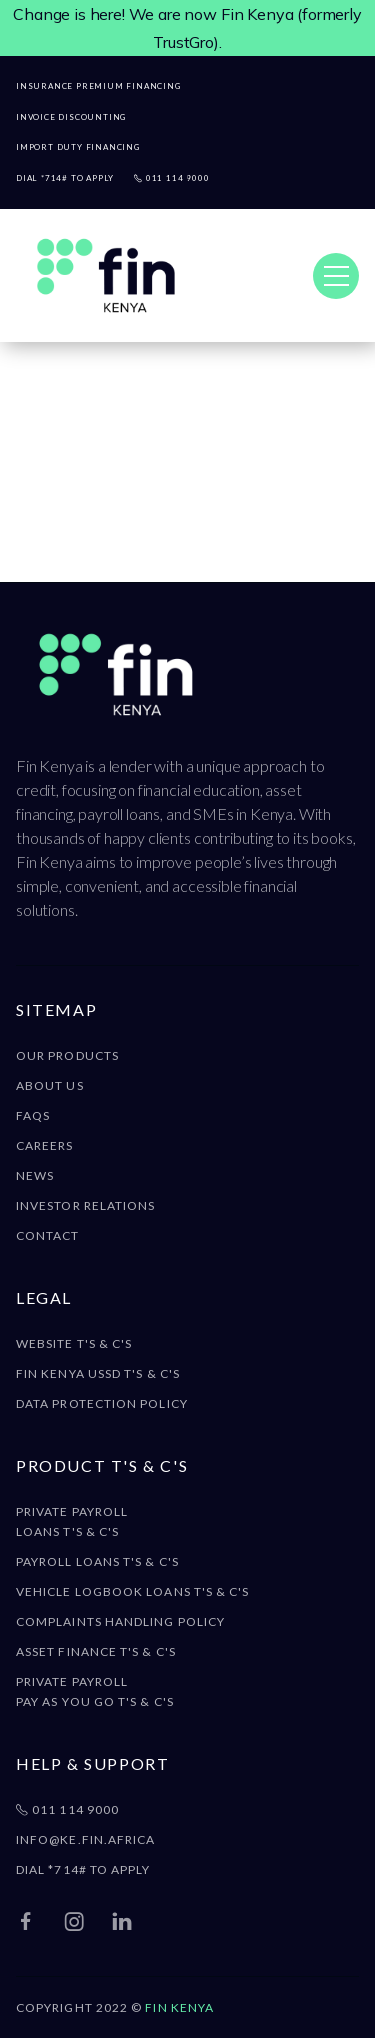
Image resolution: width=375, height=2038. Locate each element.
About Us (50, 1085)
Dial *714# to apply (65, 178)
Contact (48, 1235)
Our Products (67, 1055)
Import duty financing (80, 147)
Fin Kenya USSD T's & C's (98, 1373)
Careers (45, 1145)
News (35, 1175)
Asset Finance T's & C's (96, 1651)
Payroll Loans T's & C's (97, 1561)
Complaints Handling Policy (120, 1621)
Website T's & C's (74, 1343)
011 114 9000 (171, 178)
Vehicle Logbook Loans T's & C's (132, 1591)
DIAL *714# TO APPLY (83, 1869)
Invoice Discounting (74, 117)
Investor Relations (85, 1205)
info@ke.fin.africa (85, 1839)
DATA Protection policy (102, 1403)
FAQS (33, 1115)
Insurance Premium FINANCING (101, 86)
